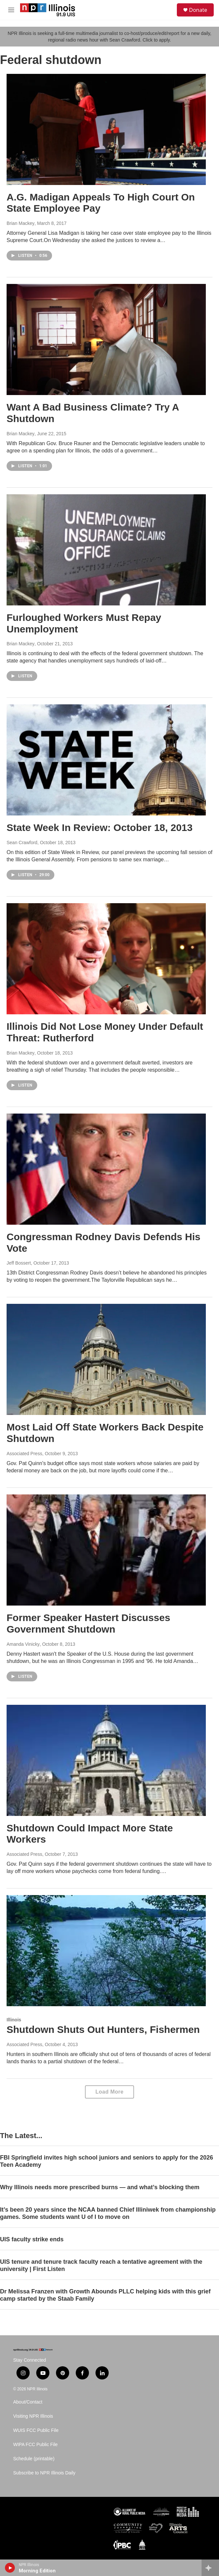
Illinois (14, 2019)
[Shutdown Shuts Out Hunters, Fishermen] (106, 1950)
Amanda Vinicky (23, 1644)
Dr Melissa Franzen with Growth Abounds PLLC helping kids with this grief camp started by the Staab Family (105, 2295)
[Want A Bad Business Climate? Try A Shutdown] (106, 339)
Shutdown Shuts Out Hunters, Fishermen (103, 2029)
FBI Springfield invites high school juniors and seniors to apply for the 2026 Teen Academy (106, 2161)
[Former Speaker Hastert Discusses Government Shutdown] (106, 1550)
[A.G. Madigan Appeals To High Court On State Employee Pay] (106, 129)
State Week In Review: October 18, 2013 (100, 827)
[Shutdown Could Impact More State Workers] (106, 1760)
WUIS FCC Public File (36, 2430)
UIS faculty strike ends (32, 2239)
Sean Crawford (22, 842)
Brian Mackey (21, 223)
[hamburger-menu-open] (11, 9)
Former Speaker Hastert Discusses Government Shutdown (88, 1623)
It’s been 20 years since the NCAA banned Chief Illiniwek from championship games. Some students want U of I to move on (108, 2213)
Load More (109, 2092)
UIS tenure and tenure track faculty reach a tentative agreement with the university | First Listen (101, 2265)
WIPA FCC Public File (35, 2444)
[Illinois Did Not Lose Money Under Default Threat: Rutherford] (106, 958)
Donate (198, 10)
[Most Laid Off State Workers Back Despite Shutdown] (106, 1359)
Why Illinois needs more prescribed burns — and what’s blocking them (99, 2187)
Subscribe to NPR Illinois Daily (44, 2472)
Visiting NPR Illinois (33, 2416)
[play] (10, 2567)
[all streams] (210, 2568)
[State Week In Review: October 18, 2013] (106, 759)
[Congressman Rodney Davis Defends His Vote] (106, 1169)
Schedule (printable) (33, 2458)
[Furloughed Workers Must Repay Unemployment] (106, 549)
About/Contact (27, 2402)
